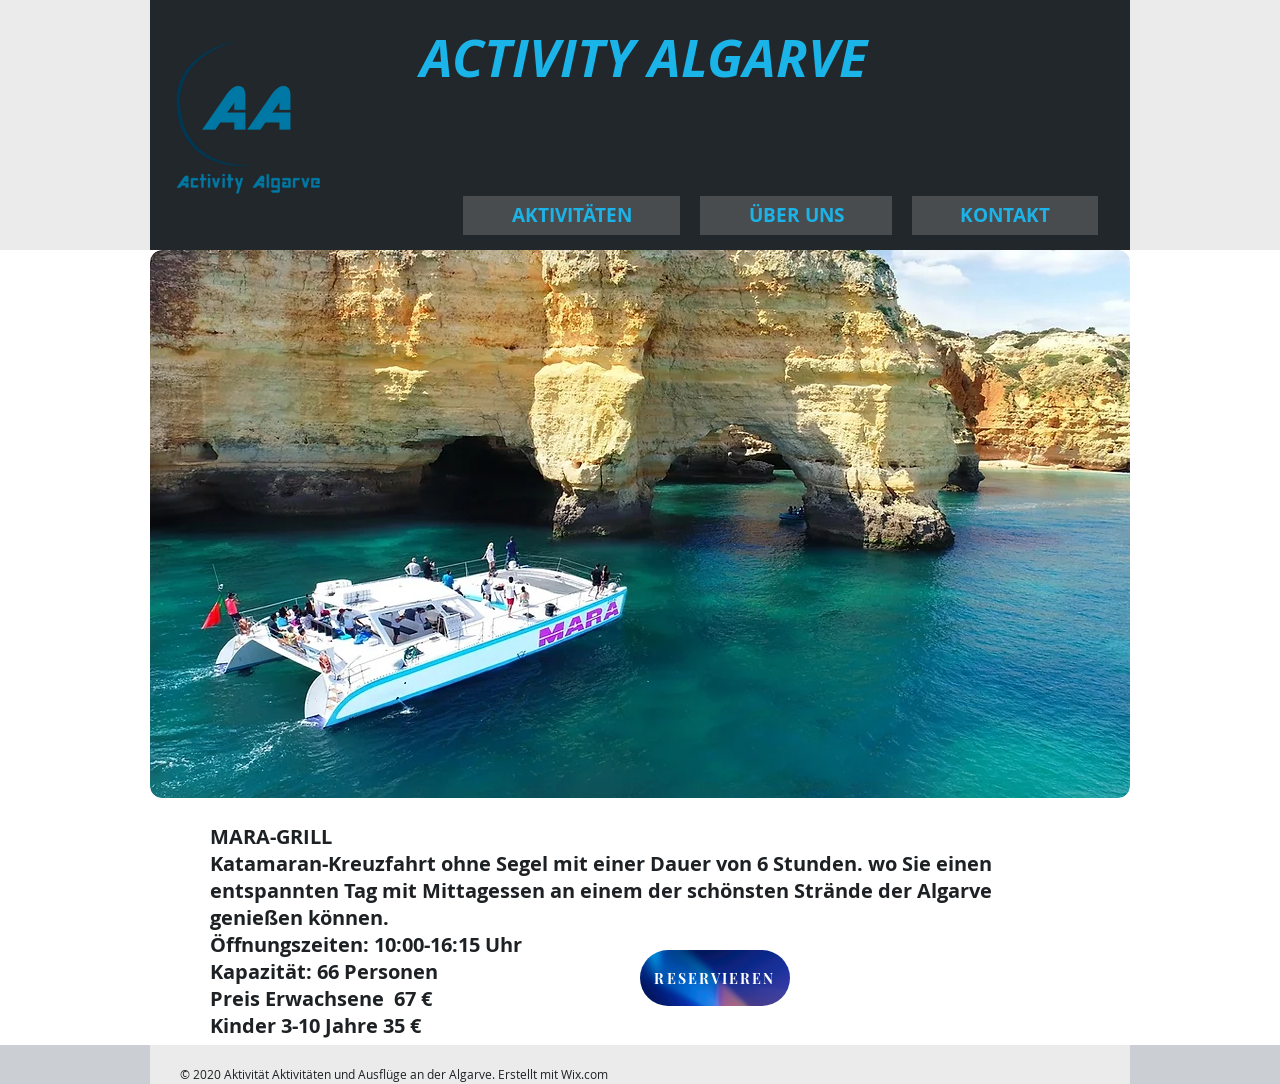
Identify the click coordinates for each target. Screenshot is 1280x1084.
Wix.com (584, 1074)
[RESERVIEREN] (715, 978)
